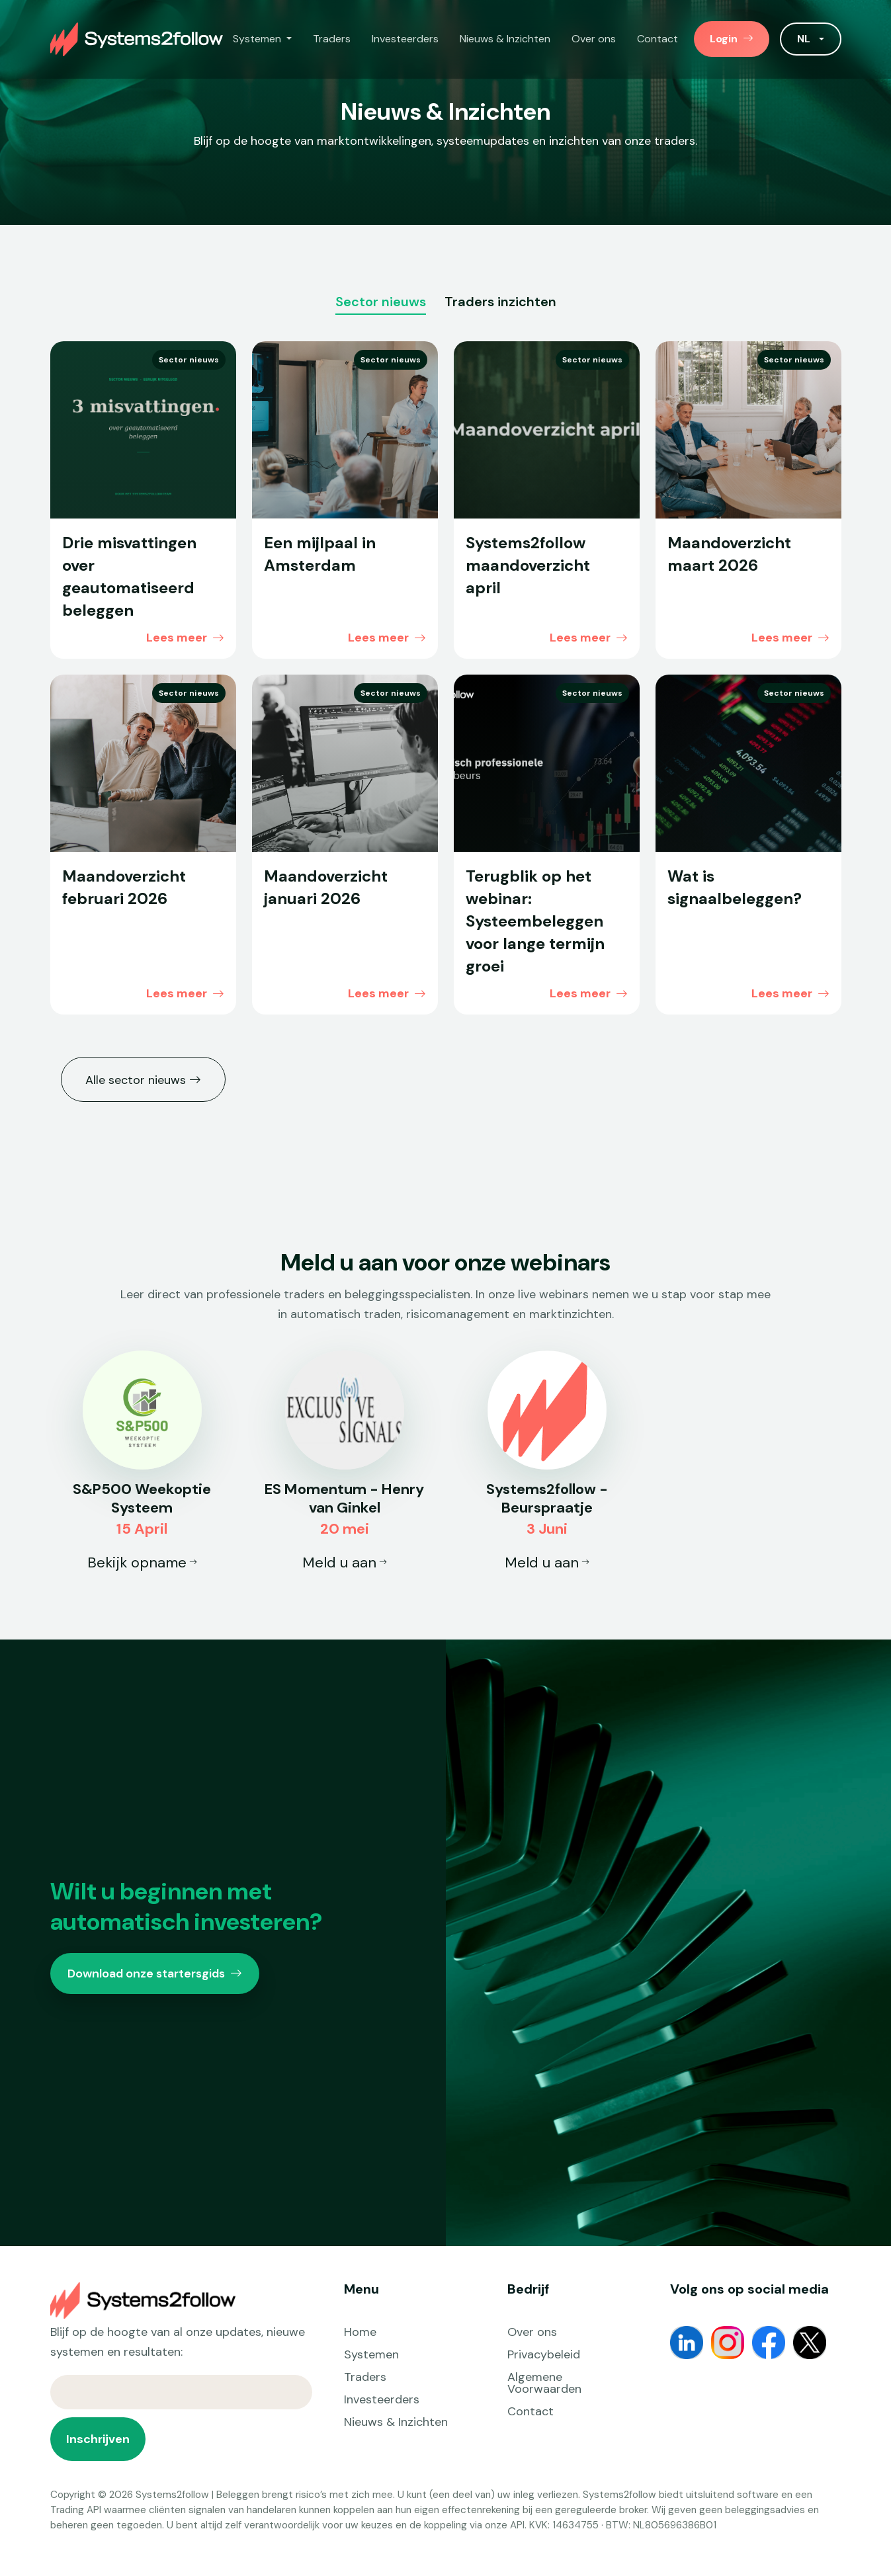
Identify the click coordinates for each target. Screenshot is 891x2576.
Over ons (594, 39)
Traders (332, 39)
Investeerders (405, 39)
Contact (657, 39)
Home (360, 2332)
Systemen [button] (258, 39)
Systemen (371, 2354)
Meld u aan (344, 1562)
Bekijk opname (142, 1562)
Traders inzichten (500, 302)
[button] (810, 39)
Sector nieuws (380, 302)
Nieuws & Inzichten (505, 39)
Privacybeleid (543, 2354)
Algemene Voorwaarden (544, 2383)
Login (731, 39)
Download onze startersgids (154, 1973)
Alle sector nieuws (143, 1079)
